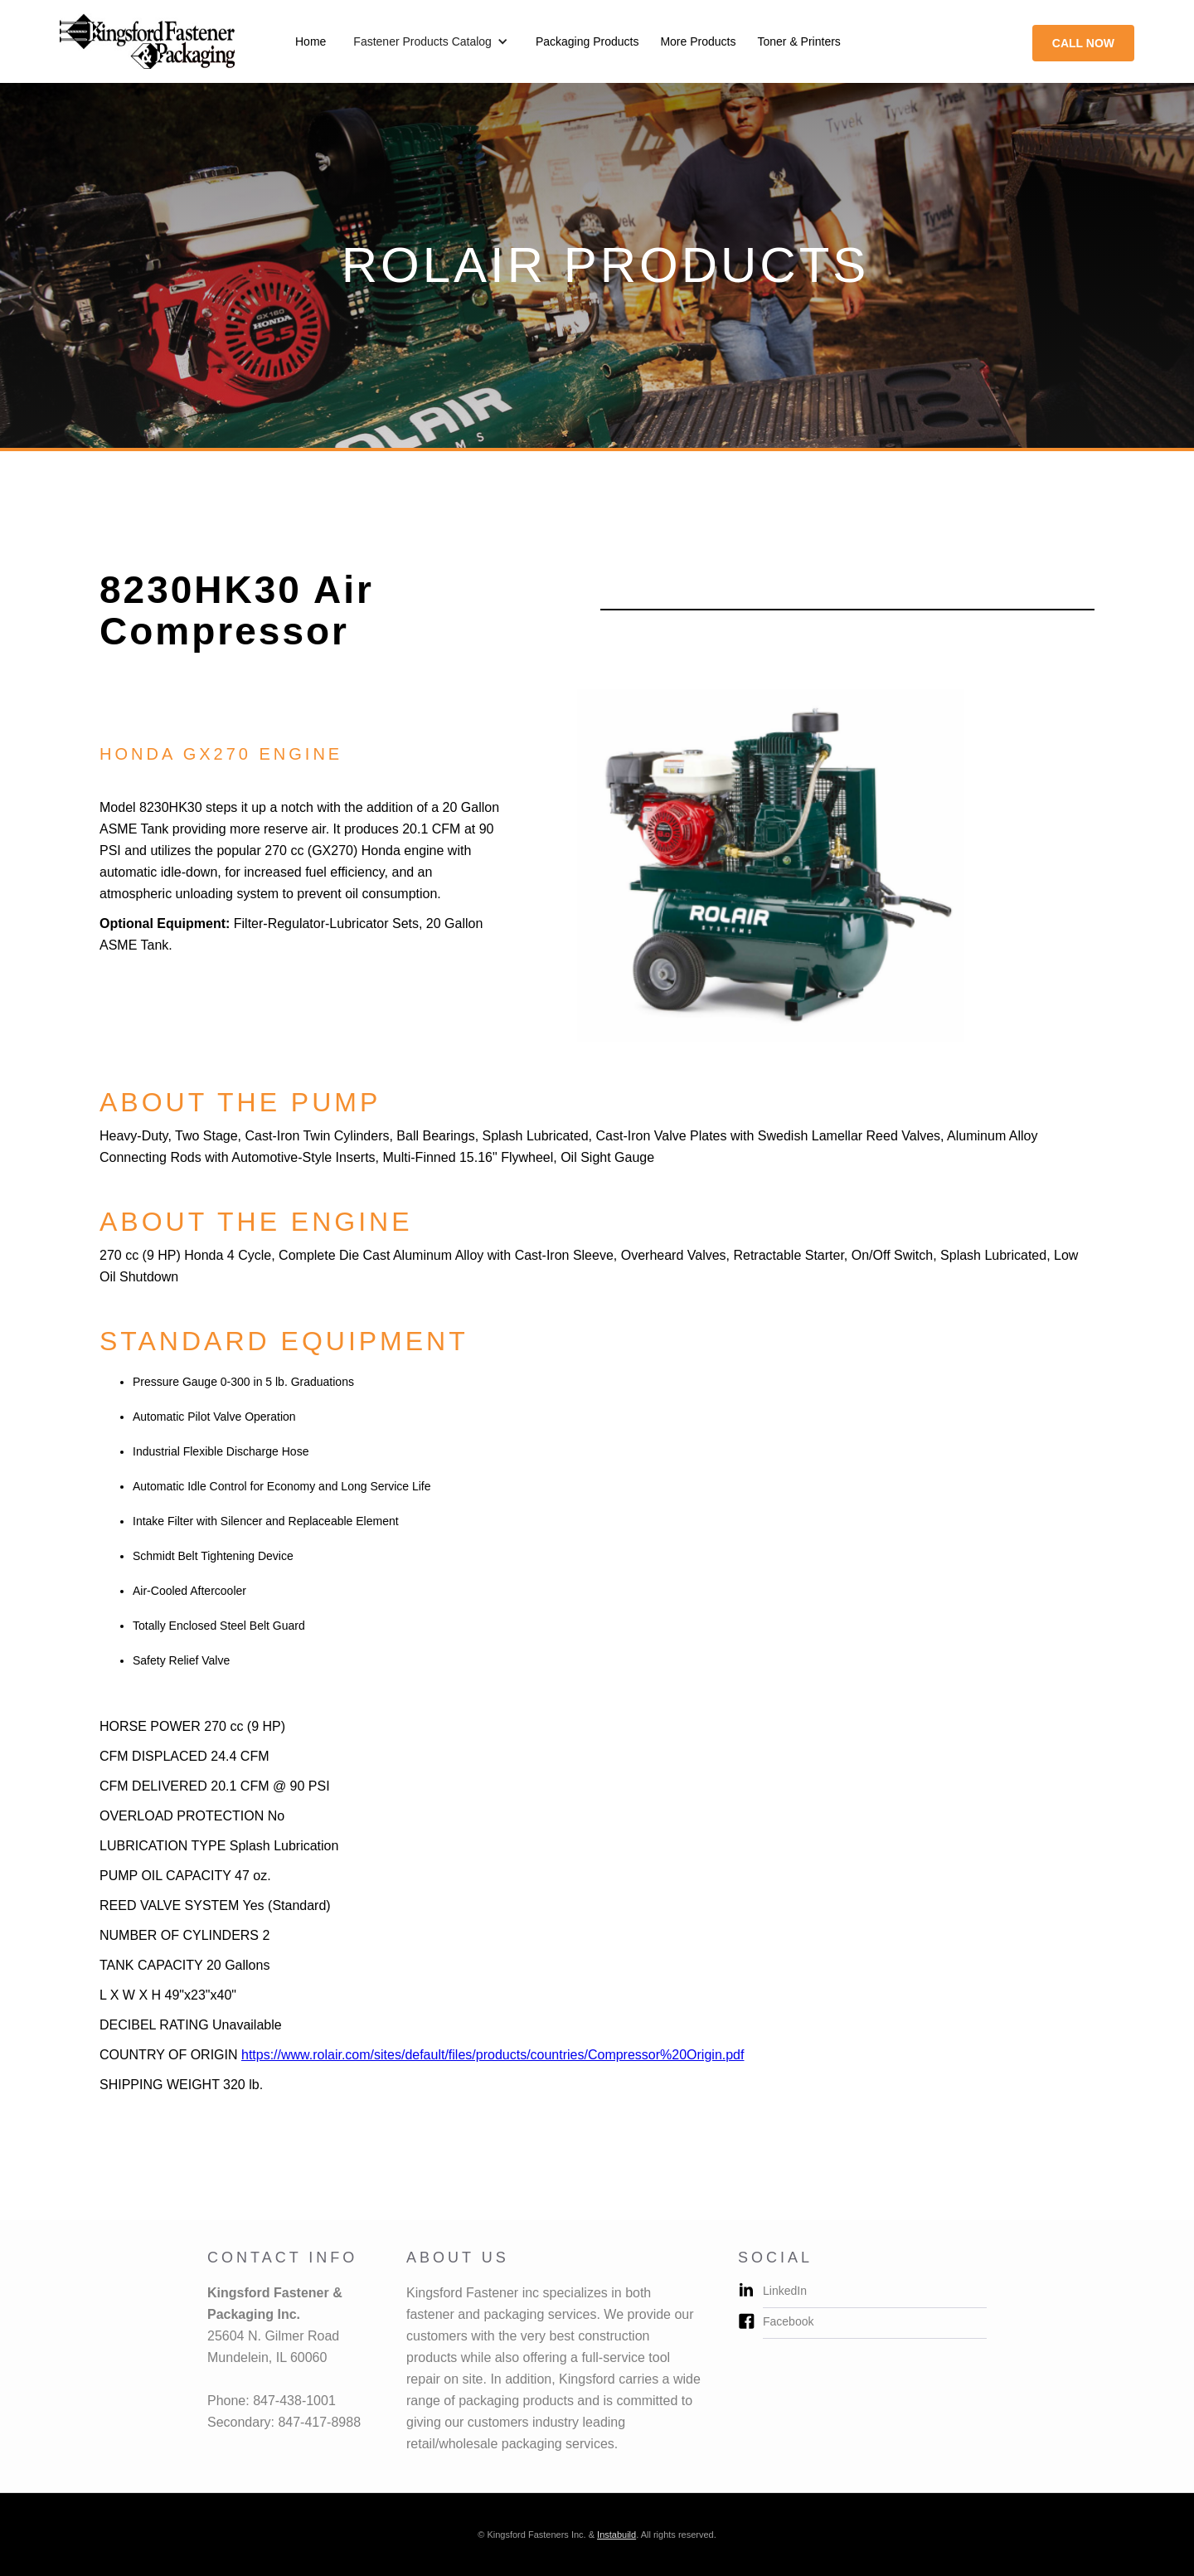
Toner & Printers (798, 41)
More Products (697, 41)
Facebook (788, 2321)
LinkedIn (785, 2290)
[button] (431, 41)
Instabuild (616, 2535)
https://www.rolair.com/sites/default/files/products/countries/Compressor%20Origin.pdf (492, 2055)
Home (310, 41)
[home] (147, 41)
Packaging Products (587, 41)
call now (1083, 43)
